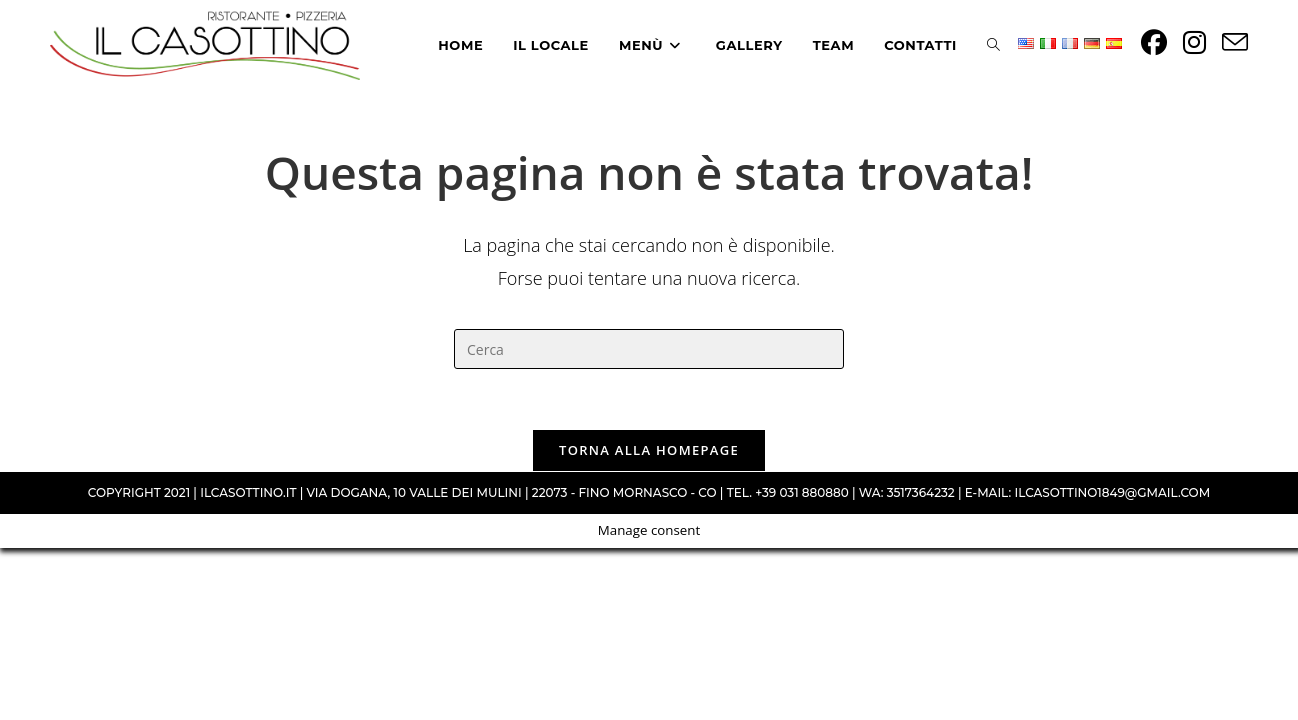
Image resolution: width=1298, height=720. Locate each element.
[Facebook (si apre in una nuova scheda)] (1154, 42)
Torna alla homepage (649, 450)
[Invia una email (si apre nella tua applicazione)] (1235, 42)
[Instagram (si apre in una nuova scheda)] (1194, 42)
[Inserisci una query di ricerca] (649, 349)
